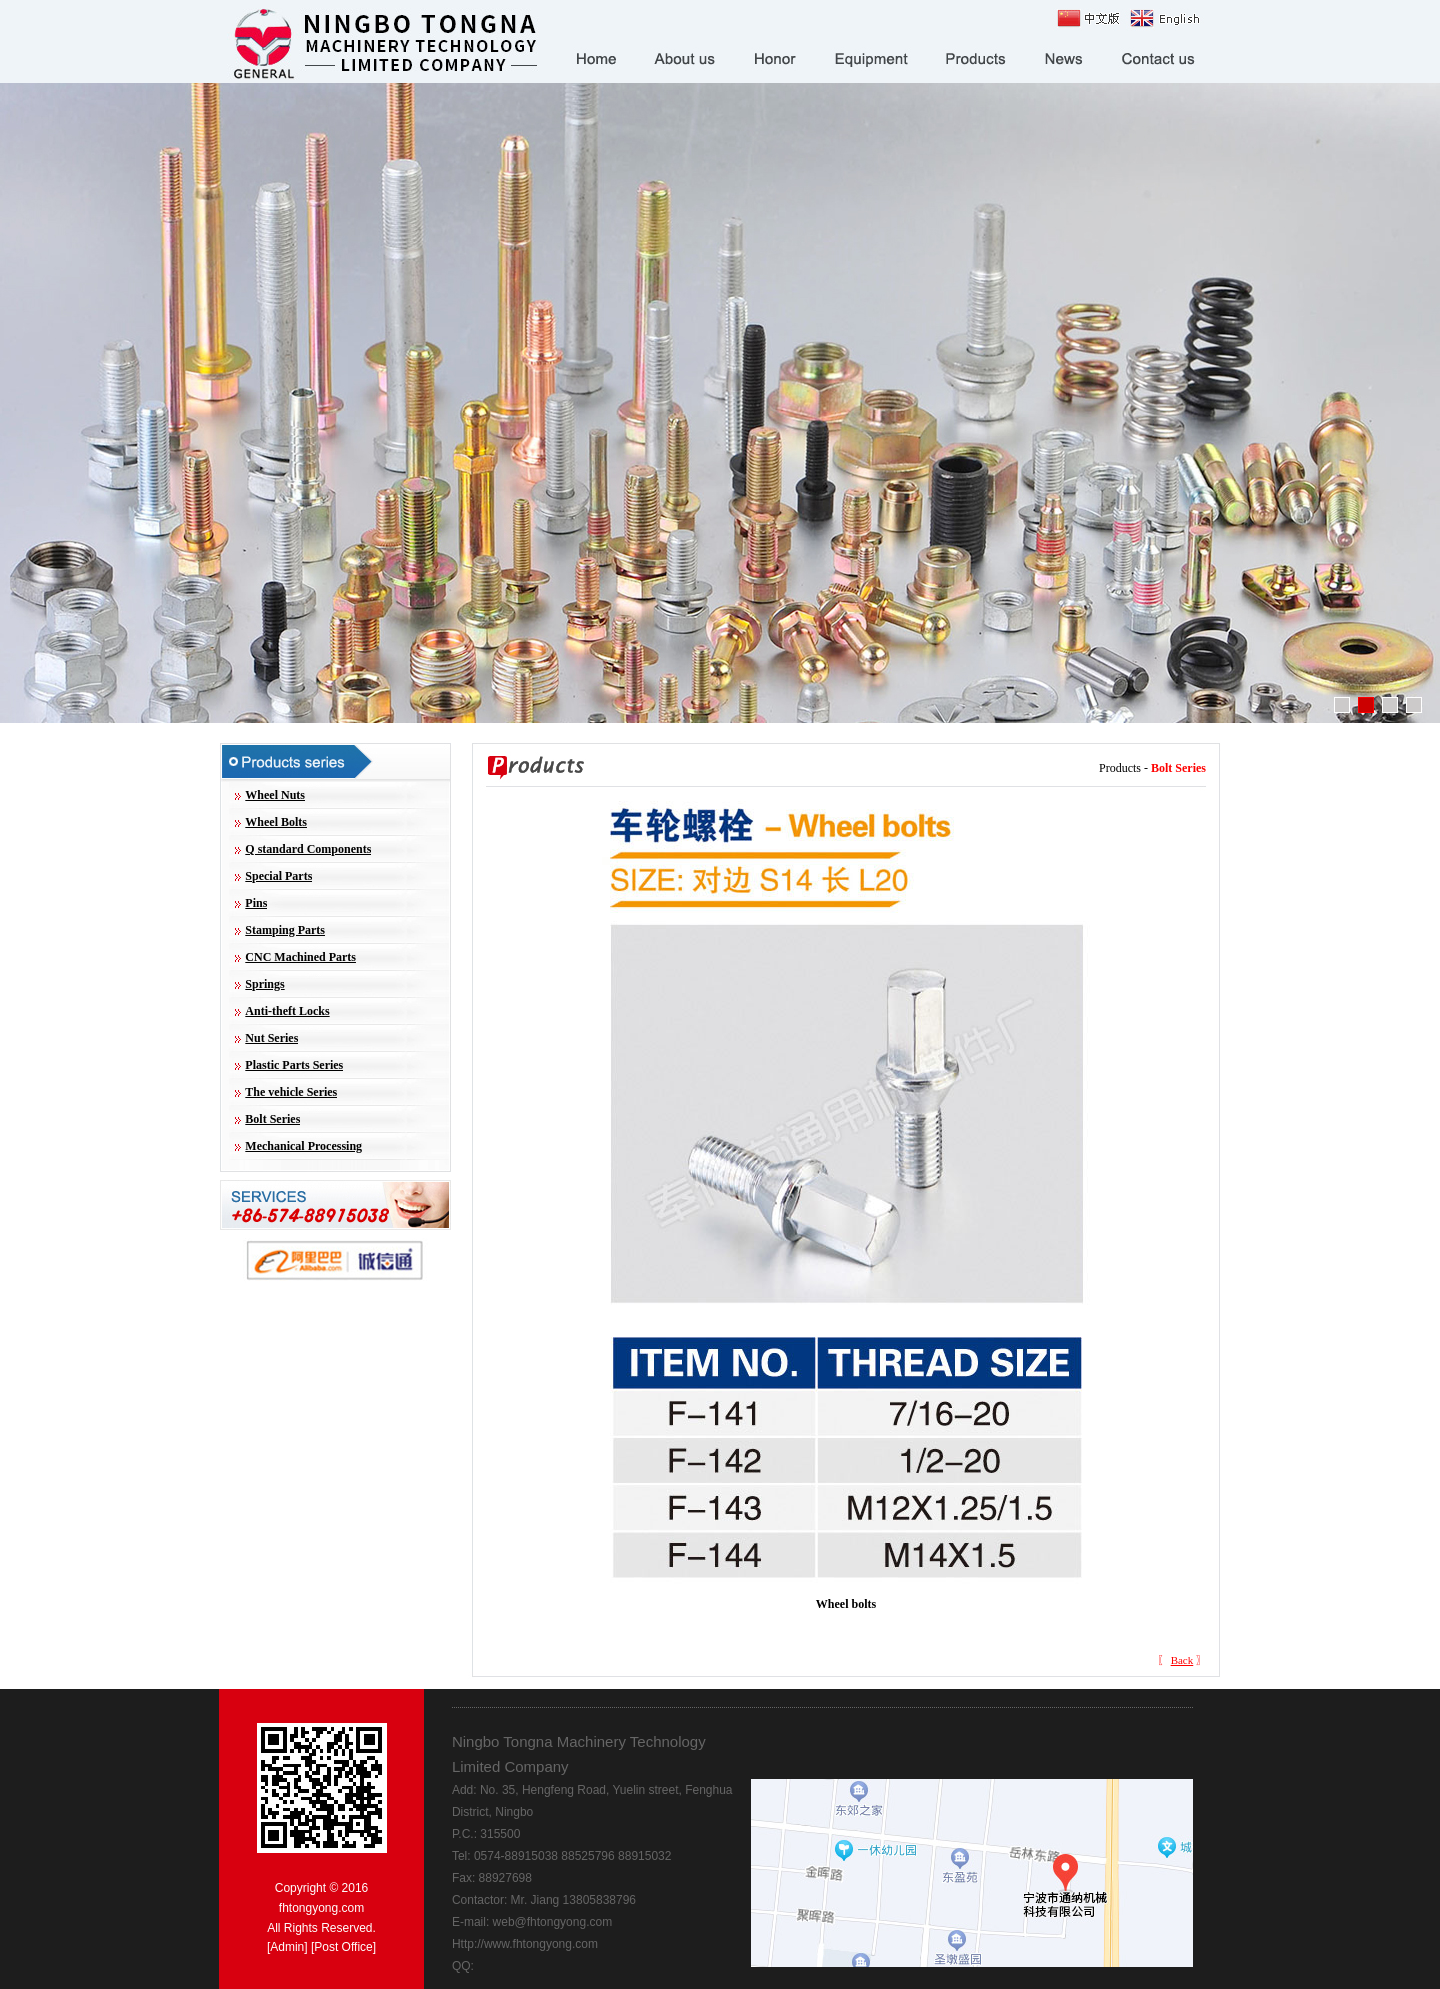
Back (1182, 1660)
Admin (287, 1947)
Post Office (343, 1947)
